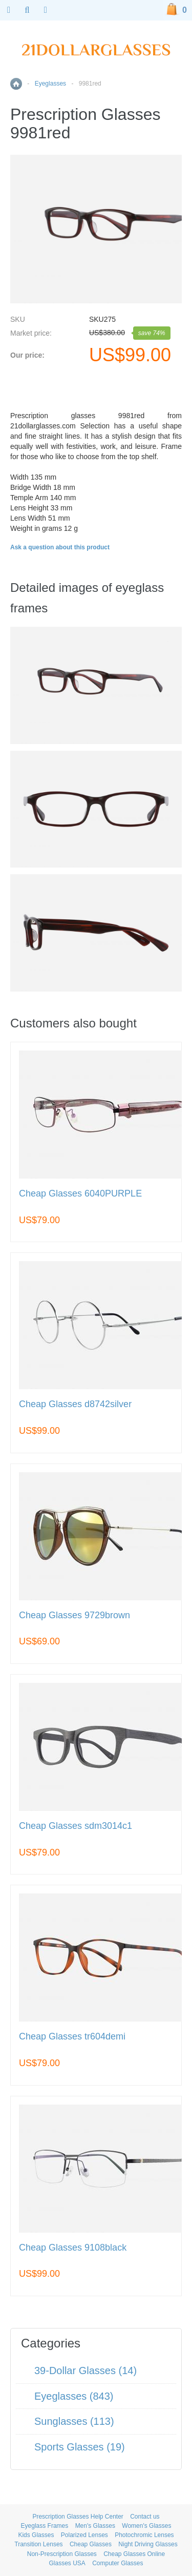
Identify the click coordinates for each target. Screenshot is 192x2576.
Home (16, 84)
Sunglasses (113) (74, 2421)
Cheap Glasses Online (134, 2554)
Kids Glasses (36, 2535)
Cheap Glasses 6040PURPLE (80, 1194)
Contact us (144, 2516)
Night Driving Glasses (147, 2544)
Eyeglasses (50, 83)
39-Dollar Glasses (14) (85, 2370)
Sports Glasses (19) (79, 2447)
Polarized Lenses (84, 2535)
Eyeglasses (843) (74, 2396)
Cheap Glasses (91, 2544)
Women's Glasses (146, 2525)
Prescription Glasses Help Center (77, 2516)
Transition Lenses (38, 2544)
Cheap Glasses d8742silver (75, 1404)
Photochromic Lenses (144, 2535)
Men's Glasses (95, 2525)
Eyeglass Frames (45, 2525)
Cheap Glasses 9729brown (74, 1615)
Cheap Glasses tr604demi (72, 2037)
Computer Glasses (117, 2563)
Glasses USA (67, 2563)
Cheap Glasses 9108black (72, 2248)
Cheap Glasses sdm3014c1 (75, 1826)
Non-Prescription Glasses (62, 2554)
